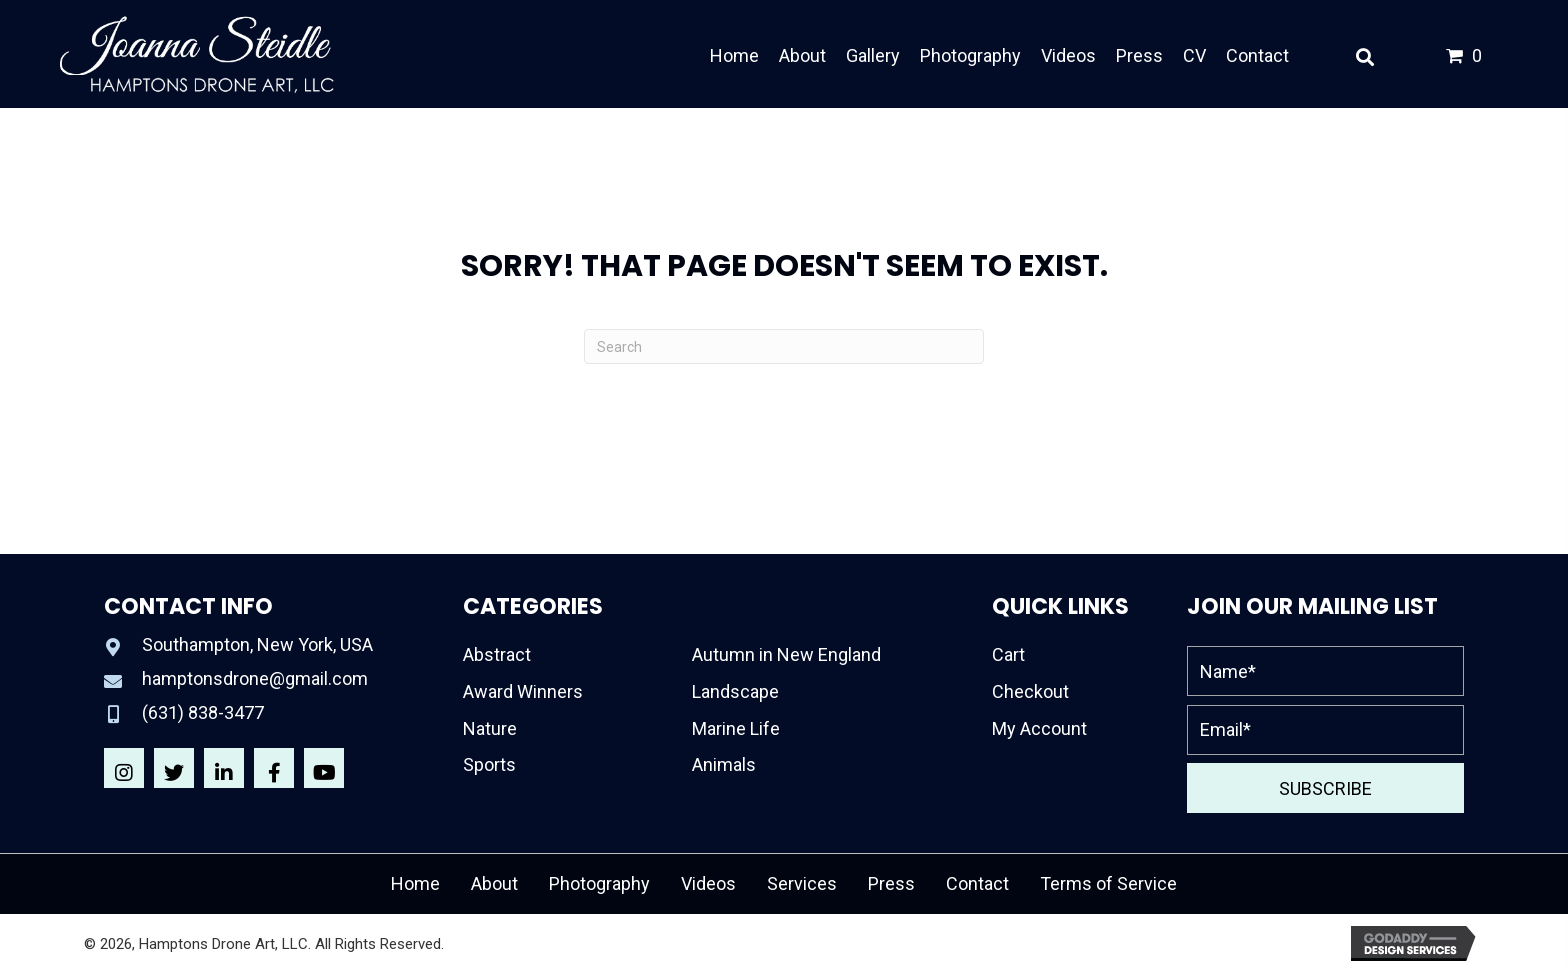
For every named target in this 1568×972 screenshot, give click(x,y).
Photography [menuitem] (599, 883)
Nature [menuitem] (490, 728)
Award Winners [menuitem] (523, 691)
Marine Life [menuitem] (736, 728)
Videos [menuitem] (708, 883)
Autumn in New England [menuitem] (786, 654)
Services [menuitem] (802, 883)
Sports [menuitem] (489, 764)
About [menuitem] (494, 883)
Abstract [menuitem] (497, 654)
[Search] (784, 346)
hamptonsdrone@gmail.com (255, 678)
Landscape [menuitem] (735, 691)
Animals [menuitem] (724, 764)
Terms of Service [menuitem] (1108, 883)
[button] (124, 768)
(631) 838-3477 (203, 712)
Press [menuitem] (891, 883)
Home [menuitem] (415, 883)
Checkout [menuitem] (1030, 691)
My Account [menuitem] (1039, 728)
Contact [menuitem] (977, 883)
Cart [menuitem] (1008, 654)
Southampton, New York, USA (257, 644)
